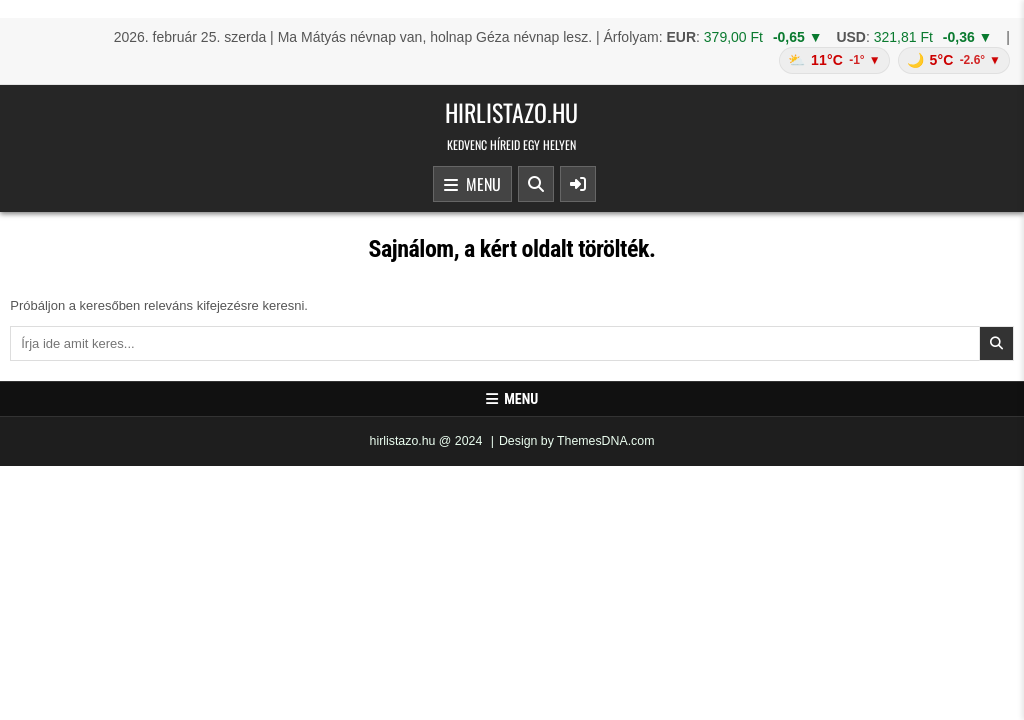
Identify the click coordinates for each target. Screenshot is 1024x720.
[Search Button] (536, 184)
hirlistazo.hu (511, 112)
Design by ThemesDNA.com (577, 441)
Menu (472, 185)
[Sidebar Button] (578, 184)
